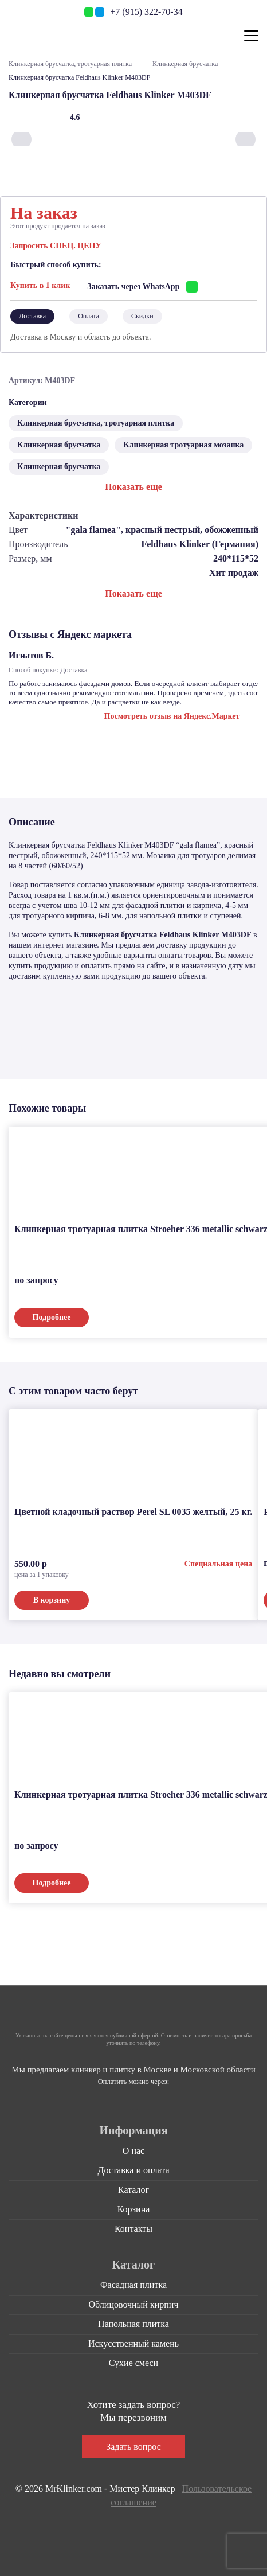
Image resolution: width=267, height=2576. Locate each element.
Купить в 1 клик (40, 284)
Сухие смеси (133, 2360)
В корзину (51, 1597)
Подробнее (52, 1315)
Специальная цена (218, 1561)
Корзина (133, 2207)
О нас (133, 2148)
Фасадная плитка (133, 2282)
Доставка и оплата (134, 2168)
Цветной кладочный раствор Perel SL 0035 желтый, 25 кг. (133, 1509)
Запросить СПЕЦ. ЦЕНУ (55, 245)
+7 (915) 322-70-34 (146, 12)
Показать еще (133, 484)
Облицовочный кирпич (134, 2302)
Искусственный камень (133, 2341)
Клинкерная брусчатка (185, 64)
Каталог (133, 2187)
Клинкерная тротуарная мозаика (183, 442)
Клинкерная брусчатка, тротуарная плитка (70, 64)
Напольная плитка (133, 2321)
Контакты (133, 2226)
